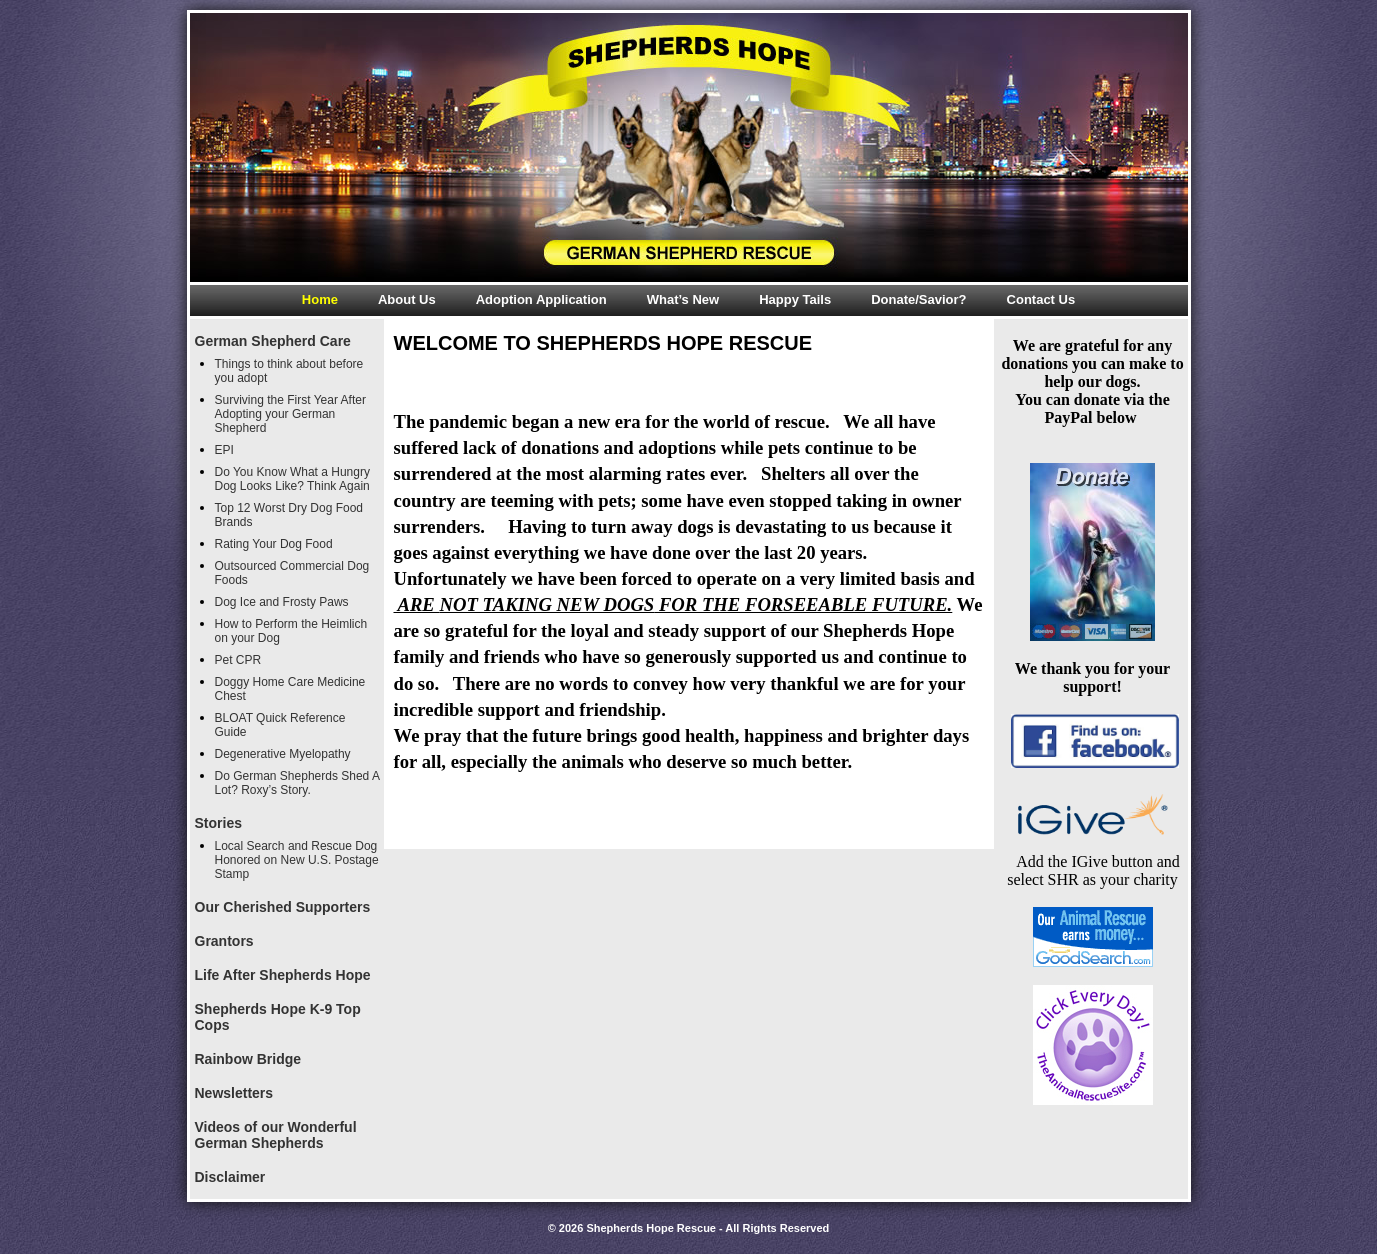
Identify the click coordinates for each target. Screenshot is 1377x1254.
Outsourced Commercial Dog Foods (292, 573)
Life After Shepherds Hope (283, 975)
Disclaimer (230, 1177)
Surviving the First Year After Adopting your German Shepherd (290, 414)
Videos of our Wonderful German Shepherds (276, 1135)
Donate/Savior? (918, 299)
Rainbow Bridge (248, 1059)
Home (320, 299)
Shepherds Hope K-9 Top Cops (278, 1017)
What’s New (683, 299)
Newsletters (234, 1093)
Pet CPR (238, 660)
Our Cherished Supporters (283, 907)
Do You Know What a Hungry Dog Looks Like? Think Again (292, 479)
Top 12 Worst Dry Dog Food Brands (289, 515)
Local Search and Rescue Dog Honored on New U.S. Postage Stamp (297, 860)
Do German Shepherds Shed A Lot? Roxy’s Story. (297, 783)
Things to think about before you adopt (289, 371)
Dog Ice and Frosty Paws (282, 602)
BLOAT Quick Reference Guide (280, 725)
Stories (218, 823)
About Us (407, 299)
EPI (224, 450)
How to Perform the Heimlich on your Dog (291, 631)
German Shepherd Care (273, 341)
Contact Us (1041, 299)
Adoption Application (541, 299)
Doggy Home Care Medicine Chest (290, 689)
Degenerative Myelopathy (283, 754)
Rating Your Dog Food (274, 544)
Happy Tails (795, 299)
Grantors (224, 941)
